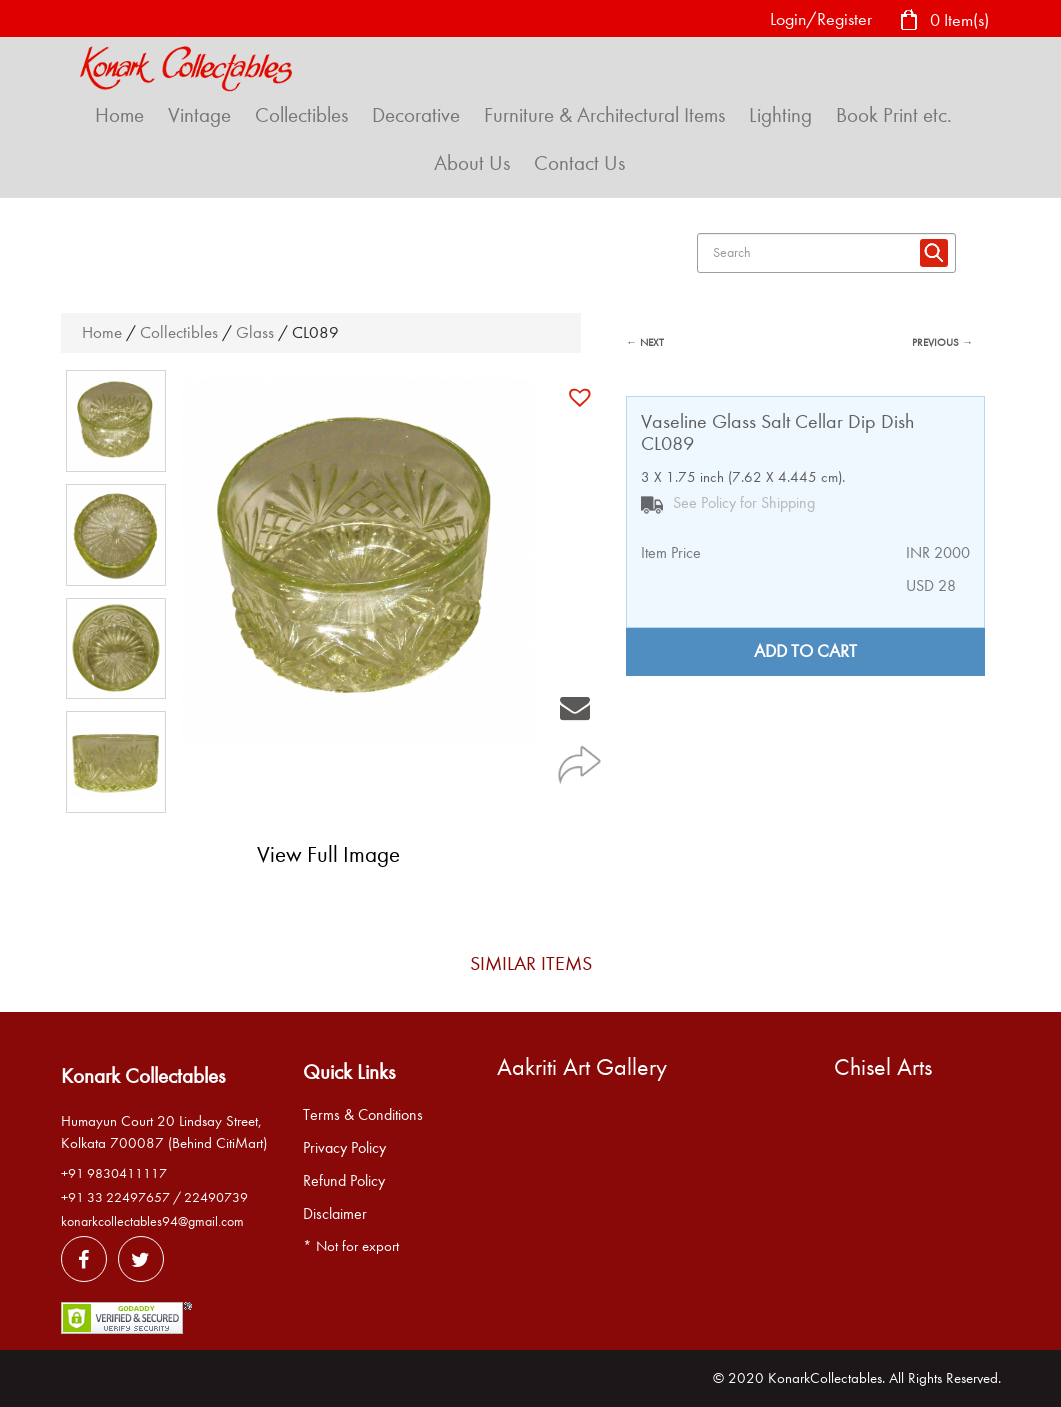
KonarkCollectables (825, 1378)
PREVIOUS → (942, 342)
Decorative (416, 115)
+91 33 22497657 (115, 1197)
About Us (472, 163)
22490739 (216, 1197)
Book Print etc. (894, 115)
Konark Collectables (143, 1076)
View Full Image (328, 854)
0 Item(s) (944, 21)
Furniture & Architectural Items (604, 115)
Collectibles (301, 115)
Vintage (199, 115)
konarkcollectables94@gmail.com (152, 1221)
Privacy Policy (344, 1148)
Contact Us (579, 163)
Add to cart (805, 651)
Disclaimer (335, 1214)
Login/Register (821, 19)
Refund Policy (344, 1181)
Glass (255, 332)
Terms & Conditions (363, 1115)
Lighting (780, 115)
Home (119, 115)
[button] (582, 397)
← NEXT (645, 342)
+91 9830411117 (114, 1173)
